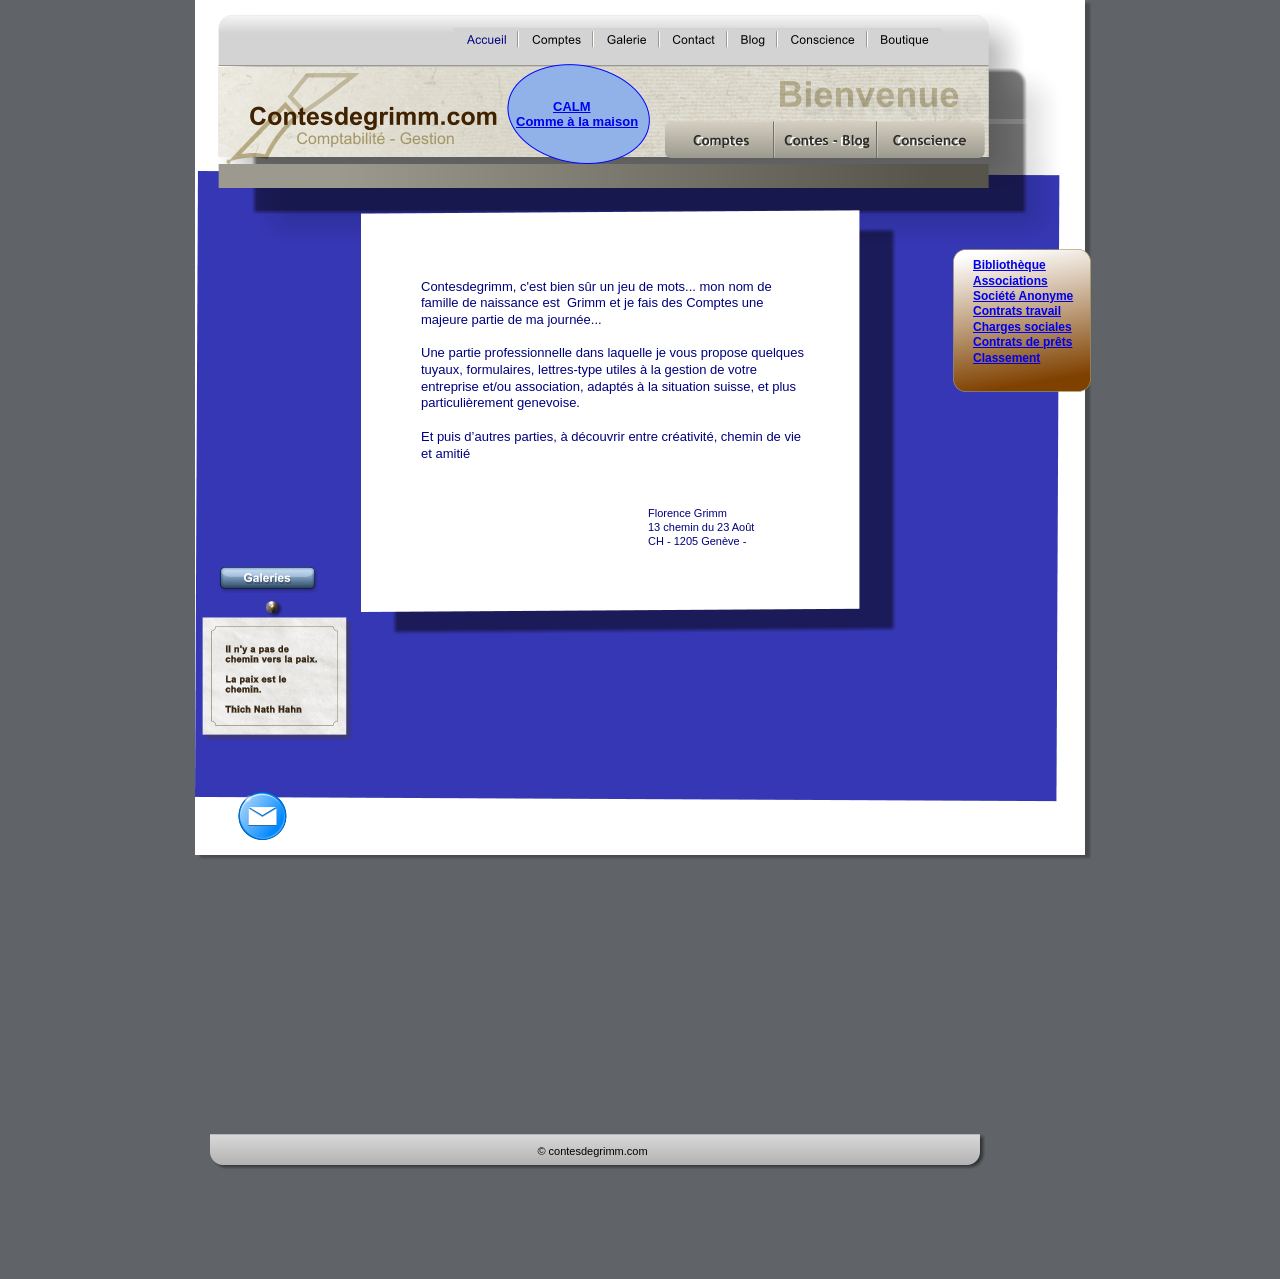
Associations (1010, 281)
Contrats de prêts (1022, 342)
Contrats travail (1017, 311)
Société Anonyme (1023, 296)
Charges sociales (1022, 327)
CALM (572, 106)
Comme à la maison (577, 121)
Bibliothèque (1009, 265)
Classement (1006, 358)
